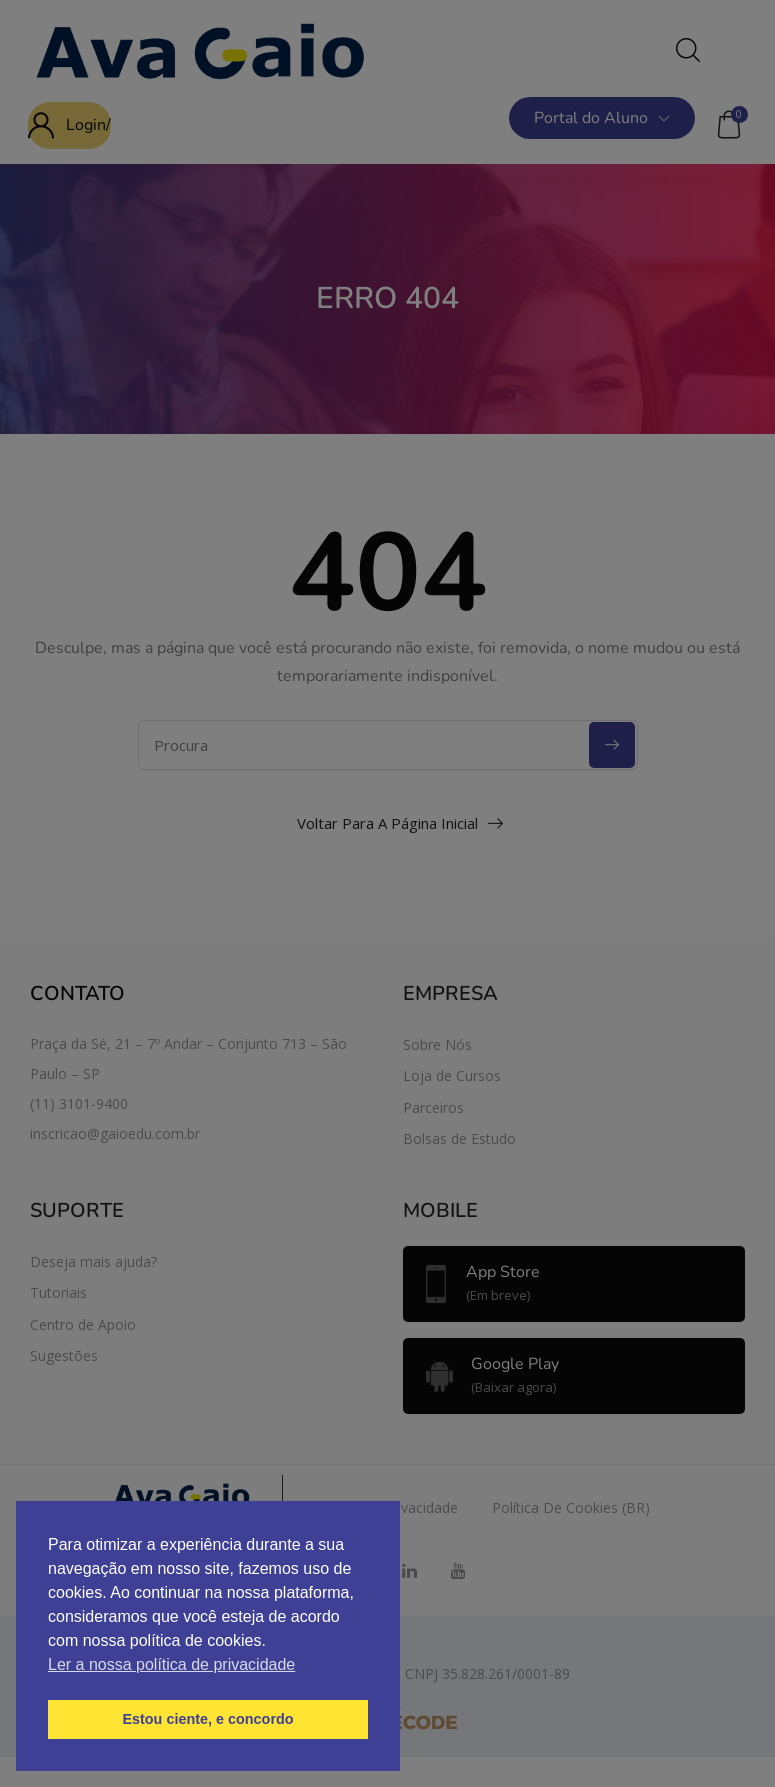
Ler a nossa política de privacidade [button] (171, 1664)
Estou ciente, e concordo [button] (207, 1719)
